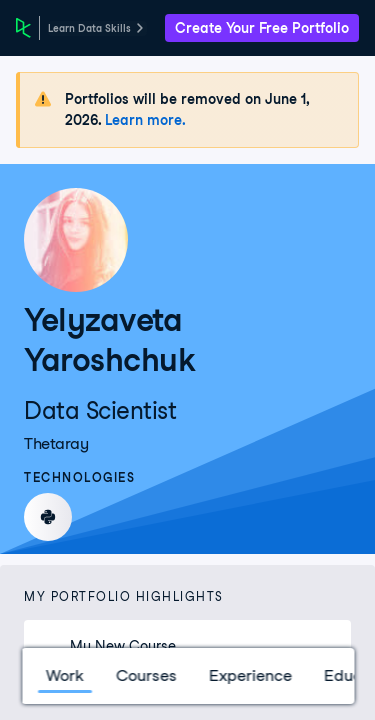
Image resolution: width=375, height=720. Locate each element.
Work (64, 675)
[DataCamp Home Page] (23, 28)
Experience (249, 675)
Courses (145, 675)
